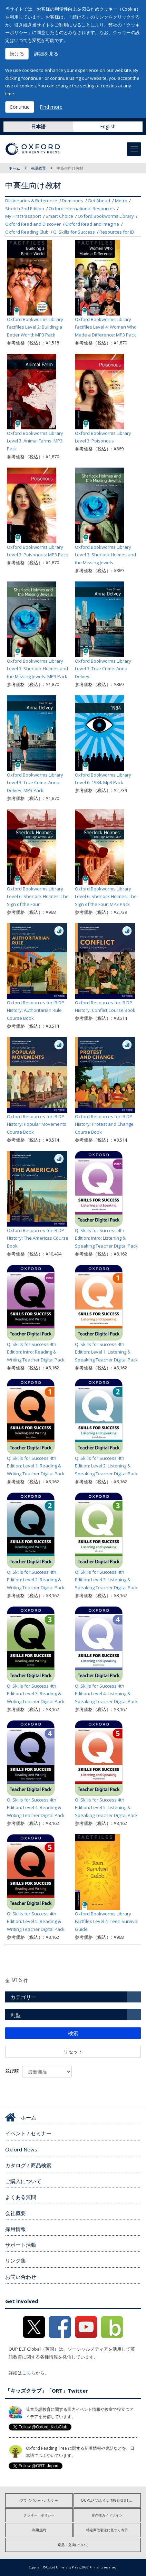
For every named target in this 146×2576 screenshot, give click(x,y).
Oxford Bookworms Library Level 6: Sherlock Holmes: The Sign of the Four (38, 897)
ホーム (14, 168)
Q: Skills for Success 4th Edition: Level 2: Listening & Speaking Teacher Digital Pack (106, 1466)
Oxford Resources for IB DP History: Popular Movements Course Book (36, 1124)
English (108, 126)
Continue (20, 107)
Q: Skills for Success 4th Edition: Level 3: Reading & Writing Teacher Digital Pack (36, 1694)
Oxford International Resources (82, 208)
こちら (29, 2373)
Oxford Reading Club (27, 232)
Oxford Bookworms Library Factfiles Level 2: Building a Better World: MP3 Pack (35, 327)
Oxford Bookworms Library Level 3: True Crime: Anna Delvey (103, 669)
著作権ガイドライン (107, 2515)
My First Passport (23, 216)
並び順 (12, 2071)
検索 (73, 2033)
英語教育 (38, 168)
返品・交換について (73, 2544)
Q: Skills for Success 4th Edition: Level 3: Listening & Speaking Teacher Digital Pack (106, 1580)
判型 (15, 2014)
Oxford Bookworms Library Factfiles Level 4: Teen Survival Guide (106, 1922)
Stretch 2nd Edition (24, 208)
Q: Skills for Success (74, 232)
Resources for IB (116, 232)
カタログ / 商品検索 (28, 2165)
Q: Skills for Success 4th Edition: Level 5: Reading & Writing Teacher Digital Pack (36, 1922)
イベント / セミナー (28, 2133)
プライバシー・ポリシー (39, 2500)
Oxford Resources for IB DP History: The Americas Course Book (37, 1238)
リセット (73, 2051)
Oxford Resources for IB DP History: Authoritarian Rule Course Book (35, 1011)
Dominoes (72, 200)
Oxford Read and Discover (33, 224)
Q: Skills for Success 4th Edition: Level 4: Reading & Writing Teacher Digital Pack (36, 1808)
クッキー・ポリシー (39, 2515)
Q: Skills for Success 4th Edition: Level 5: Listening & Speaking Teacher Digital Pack (106, 1808)
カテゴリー (23, 1997)
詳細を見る (46, 53)
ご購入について (23, 2181)
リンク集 (15, 2260)
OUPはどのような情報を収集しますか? (111, 2500)
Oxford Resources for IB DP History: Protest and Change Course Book (104, 1124)
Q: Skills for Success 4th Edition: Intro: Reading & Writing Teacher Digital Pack (36, 1352)
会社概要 (15, 2213)
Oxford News (21, 2149)
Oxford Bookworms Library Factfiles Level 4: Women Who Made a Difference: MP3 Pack (106, 327)
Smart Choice (59, 216)
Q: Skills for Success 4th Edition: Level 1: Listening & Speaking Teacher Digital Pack (106, 1352)
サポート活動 (20, 2244)
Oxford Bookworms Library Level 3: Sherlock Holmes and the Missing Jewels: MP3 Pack (37, 669)
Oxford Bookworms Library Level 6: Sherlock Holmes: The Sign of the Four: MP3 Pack (106, 897)
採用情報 (15, 2228)
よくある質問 (20, 2196)
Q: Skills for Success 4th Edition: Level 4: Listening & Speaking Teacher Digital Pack (106, 1694)
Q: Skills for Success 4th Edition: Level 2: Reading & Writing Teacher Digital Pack (36, 1580)
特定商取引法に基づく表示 (107, 2529)
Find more (51, 107)
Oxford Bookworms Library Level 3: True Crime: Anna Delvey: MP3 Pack (35, 783)
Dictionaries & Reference (31, 200)
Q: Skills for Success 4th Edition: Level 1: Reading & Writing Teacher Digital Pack (36, 1466)
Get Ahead (99, 200)
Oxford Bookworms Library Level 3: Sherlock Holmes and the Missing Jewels (105, 555)
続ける (17, 53)
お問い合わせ (20, 2276)
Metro (121, 200)
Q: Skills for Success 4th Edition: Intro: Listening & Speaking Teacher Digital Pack (106, 1238)
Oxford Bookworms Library (106, 216)
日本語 (38, 126)
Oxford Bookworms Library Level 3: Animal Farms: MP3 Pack (35, 441)
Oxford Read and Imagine (92, 224)
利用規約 (39, 2529)
